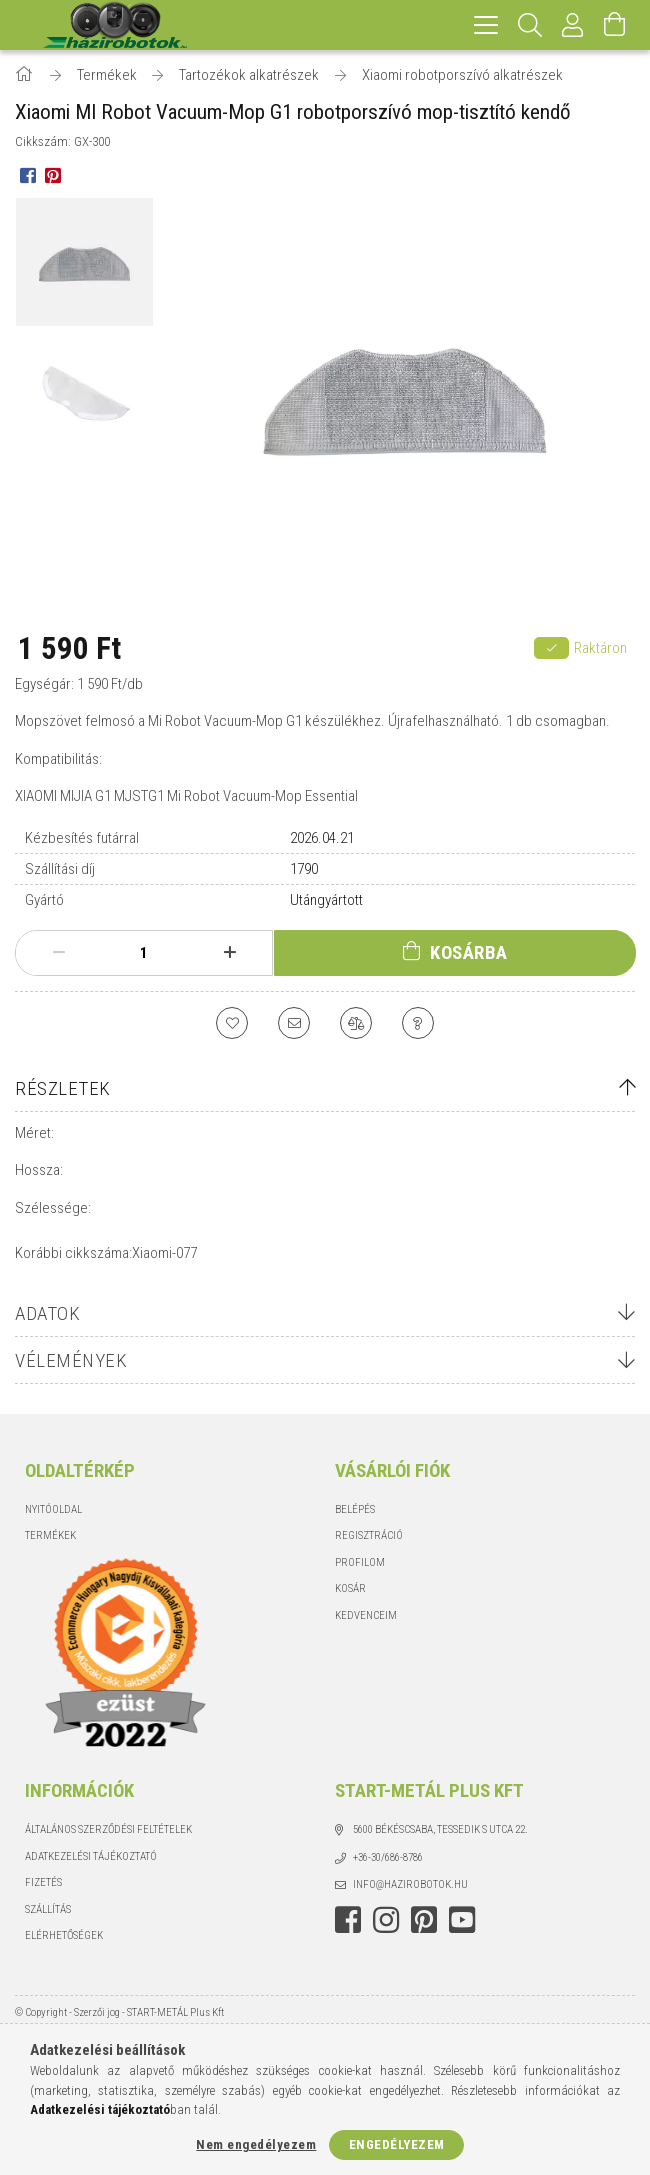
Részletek (63, 1088)
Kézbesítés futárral (82, 838)
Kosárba (469, 952)
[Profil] (573, 25)
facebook (348, 1920)
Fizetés (43, 1882)
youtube (462, 1920)
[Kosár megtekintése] (615, 25)
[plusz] (229, 953)
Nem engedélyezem (256, 2144)
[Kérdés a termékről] (418, 1023)
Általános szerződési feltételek (108, 1829)
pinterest (424, 1920)
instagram (386, 1920)
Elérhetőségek (64, 1935)
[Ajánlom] (294, 1023)
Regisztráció (369, 1535)
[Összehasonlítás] (356, 1023)
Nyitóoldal (53, 1509)
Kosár (350, 1588)
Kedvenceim (366, 1615)
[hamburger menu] (486, 25)
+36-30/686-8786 (388, 1857)
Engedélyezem (397, 2144)
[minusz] (58, 953)
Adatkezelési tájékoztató (91, 1856)
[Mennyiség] (144, 953)
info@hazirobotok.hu (410, 1884)
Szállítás (48, 1909)
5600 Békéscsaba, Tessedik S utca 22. (440, 1829)
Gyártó (44, 900)
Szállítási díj (60, 869)
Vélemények (71, 1360)
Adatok (47, 1313)
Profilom (360, 1562)
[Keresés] (530, 25)
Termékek (50, 1535)
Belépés (355, 1509)
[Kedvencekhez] (232, 1023)
